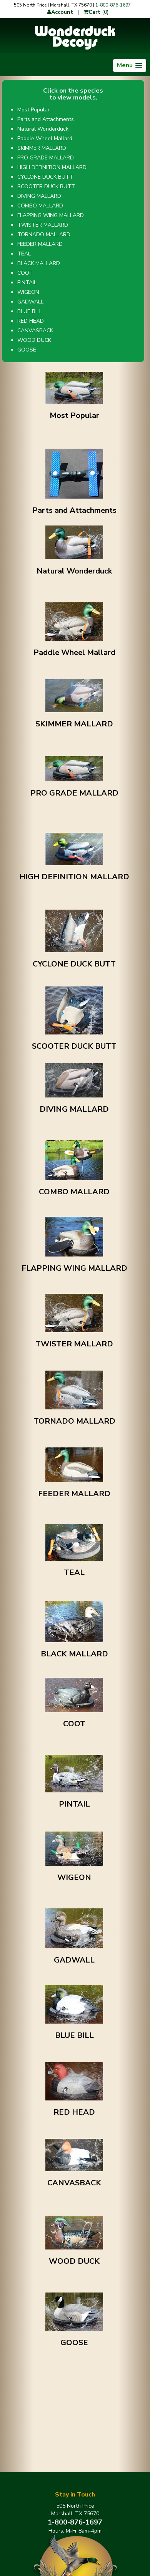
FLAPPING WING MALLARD (50, 215)
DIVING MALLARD (39, 196)
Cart (91, 12)
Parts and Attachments (45, 119)
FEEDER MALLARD (40, 244)
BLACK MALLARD (38, 263)
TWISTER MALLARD (42, 225)
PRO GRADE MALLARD (45, 157)
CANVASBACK (35, 330)
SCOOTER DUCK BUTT (46, 186)
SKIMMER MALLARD (41, 148)
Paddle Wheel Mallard (44, 138)
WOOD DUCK (34, 340)
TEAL (24, 253)
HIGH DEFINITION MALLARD (52, 167)
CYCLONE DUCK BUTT (45, 177)
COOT (25, 273)
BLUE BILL (29, 311)
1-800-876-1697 (113, 5)
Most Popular (33, 109)
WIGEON (28, 292)
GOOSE (26, 349)
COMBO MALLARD (40, 205)
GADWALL (30, 301)
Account (60, 12)
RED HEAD (30, 321)
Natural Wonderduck (42, 129)
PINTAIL (27, 282)
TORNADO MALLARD (43, 234)
